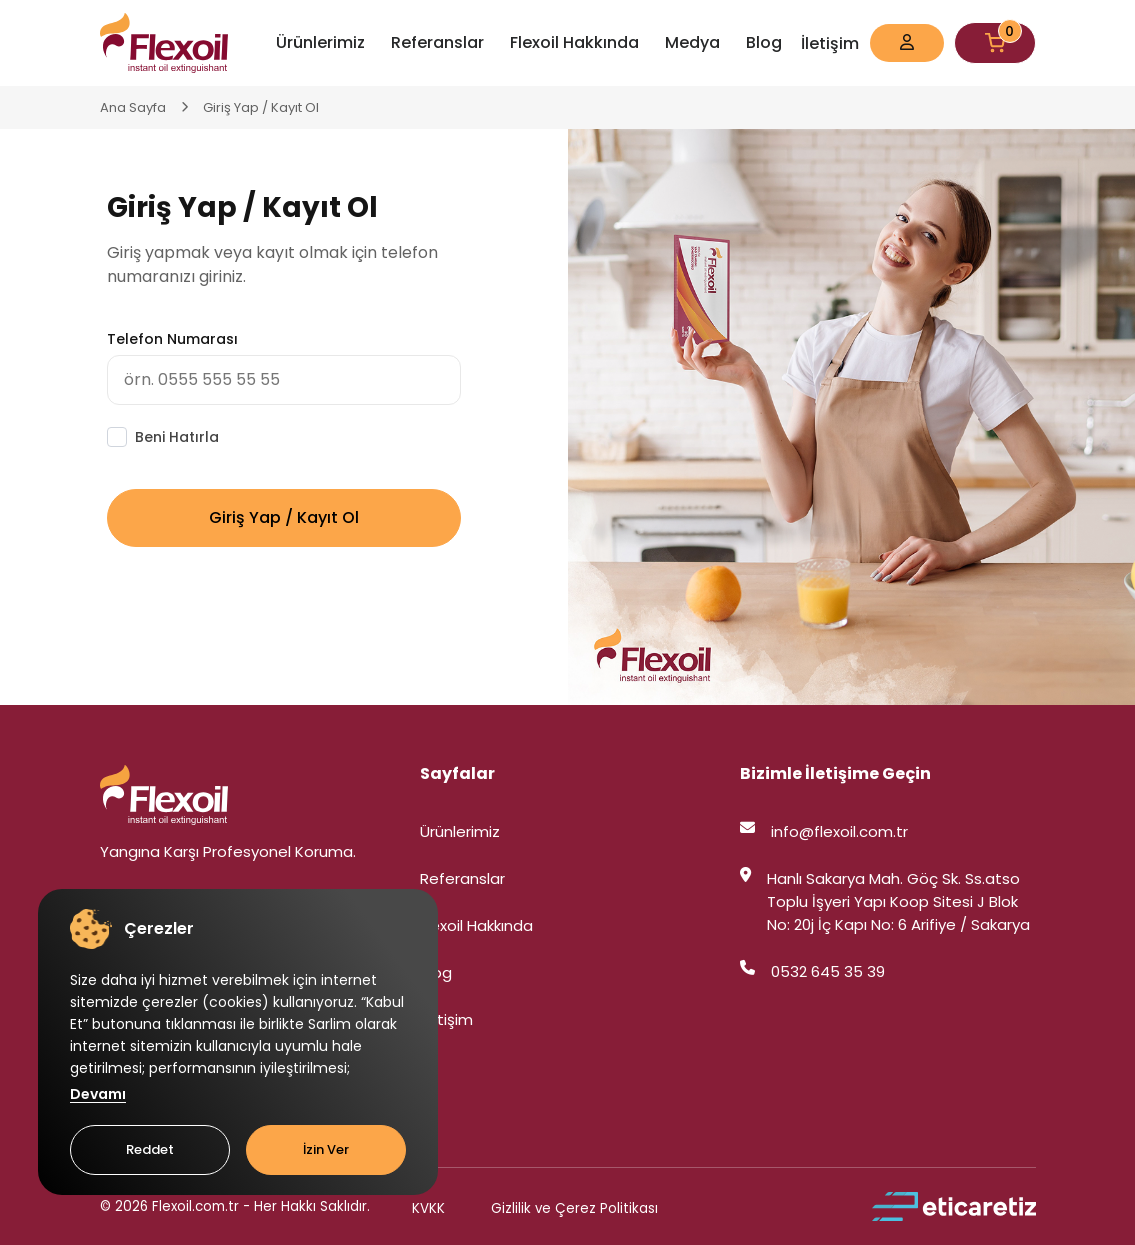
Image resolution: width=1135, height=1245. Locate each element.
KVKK (428, 1208)
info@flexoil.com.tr (824, 831)
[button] (907, 43)
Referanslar (437, 42)
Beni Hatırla (177, 437)
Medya (692, 42)
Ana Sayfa (133, 107)
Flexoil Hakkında (574, 42)
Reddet (150, 1149)
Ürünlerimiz (320, 42)
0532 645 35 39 (812, 971)
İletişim (830, 43)
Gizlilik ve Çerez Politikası (574, 1208)
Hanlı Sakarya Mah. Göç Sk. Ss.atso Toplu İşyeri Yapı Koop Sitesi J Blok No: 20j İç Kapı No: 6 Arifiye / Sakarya (885, 901)
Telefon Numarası (172, 339)
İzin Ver (326, 1149)
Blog (764, 42)
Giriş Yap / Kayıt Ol (261, 107)
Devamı (98, 1094)
